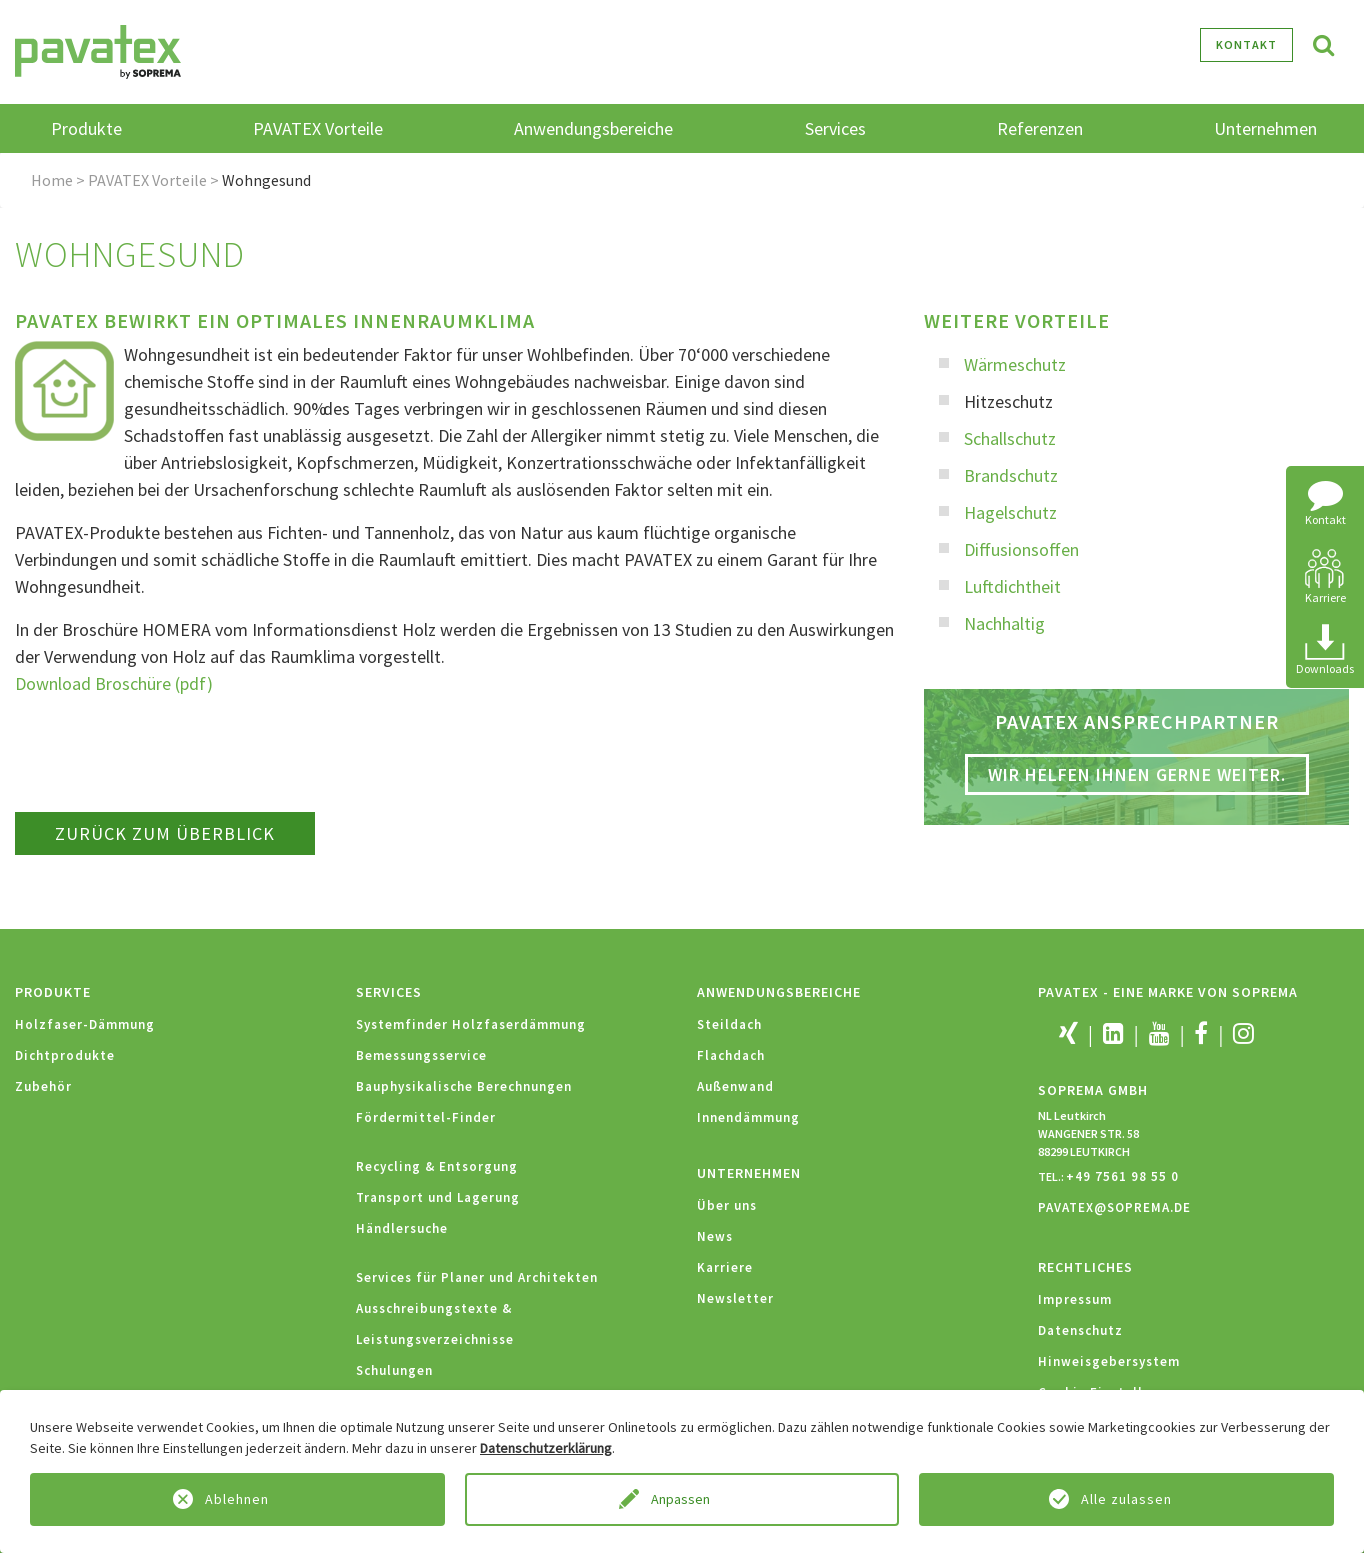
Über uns (727, 1205)
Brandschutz (1011, 475)
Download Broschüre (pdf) (114, 683)
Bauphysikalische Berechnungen (464, 1086)
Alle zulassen (1126, 1499)
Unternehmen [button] (1265, 128)
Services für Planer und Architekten (477, 1277)
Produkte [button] (86, 128)
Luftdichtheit (1012, 586)
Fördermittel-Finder (426, 1117)
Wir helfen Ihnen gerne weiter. (1137, 774)
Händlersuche (402, 1228)
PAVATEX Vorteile (147, 180)
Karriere (725, 1267)
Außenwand (735, 1086)
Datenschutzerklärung (546, 1448)
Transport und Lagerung (438, 1197)
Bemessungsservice (421, 1055)
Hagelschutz (1010, 512)
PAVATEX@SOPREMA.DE (1114, 1207)
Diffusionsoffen (1021, 549)
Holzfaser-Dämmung (85, 1024)
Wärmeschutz (1015, 364)
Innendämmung (748, 1117)
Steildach (729, 1024)
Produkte (53, 992)
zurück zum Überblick (165, 833)
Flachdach (731, 1055)
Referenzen (1040, 128)
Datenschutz (1080, 1330)
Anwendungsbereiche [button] (593, 128)
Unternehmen (749, 1173)
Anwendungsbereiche (779, 992)
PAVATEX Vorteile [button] (318, 128)
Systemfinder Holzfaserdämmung (471, 1024)
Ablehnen (237, 1499)
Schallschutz (1010, 438)
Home (52, 180)
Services (389, 992)
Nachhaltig (1004, 623)
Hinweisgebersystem (1109, 1361)
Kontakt (1246, 44)
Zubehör (43, 1086)
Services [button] (835, 128)
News (715, 1236)
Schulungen (394, 1370)
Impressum (1075, 1299)
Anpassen (682, 1499)
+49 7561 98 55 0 (1122, 1176)
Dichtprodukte (65, 1055)
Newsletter (735, 1298)
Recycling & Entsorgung (437, 1166)
